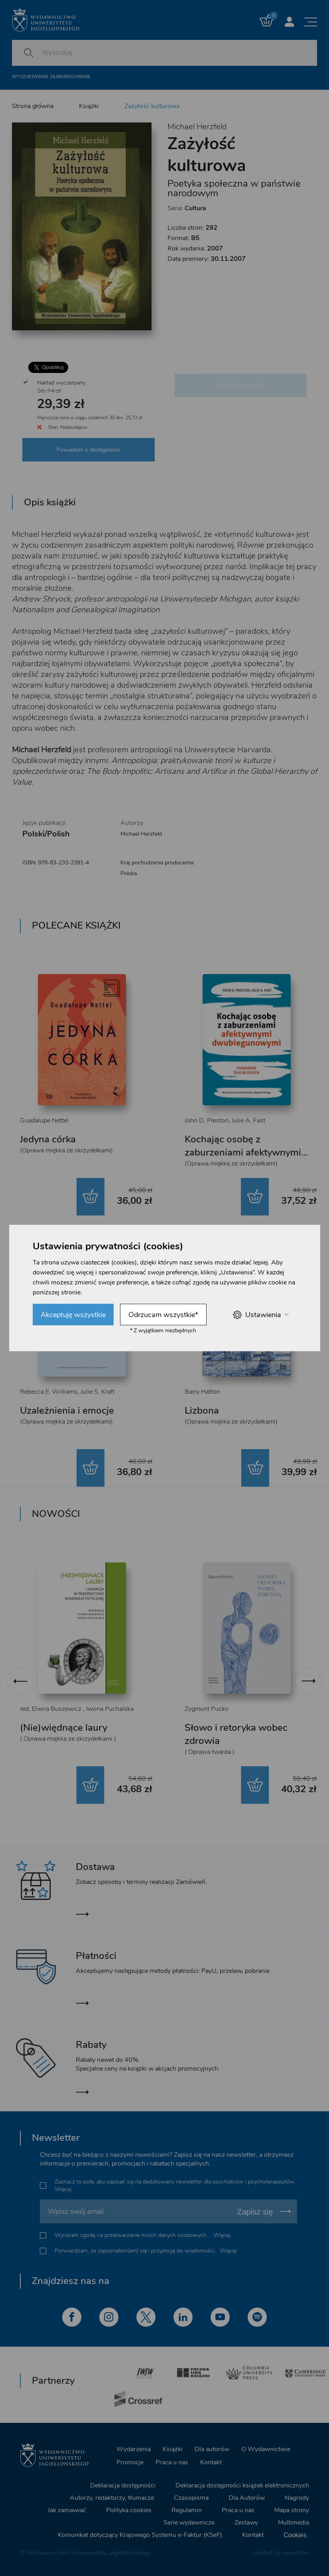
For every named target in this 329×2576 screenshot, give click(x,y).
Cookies (295, 2535)
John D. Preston (207, 1120)
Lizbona (202, 1410)
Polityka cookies (129, 2510)
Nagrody (297, 2497)
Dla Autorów (247, 2497)
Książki (89, 106)
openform (295, 2552)
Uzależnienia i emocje (67, 1410)
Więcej (63, 2189)
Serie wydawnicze (189, 2522)
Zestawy (246, 2522)
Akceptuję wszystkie (73, 1315)
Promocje (130, 2462)
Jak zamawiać (67, 2510)
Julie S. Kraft (97, 1391)
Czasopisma (191, 2497)
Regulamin (186, 2510)
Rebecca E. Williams (48, 1391)
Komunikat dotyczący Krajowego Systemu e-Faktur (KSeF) (140, 2535)
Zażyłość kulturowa (151, 106)
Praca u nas (172, 2462)
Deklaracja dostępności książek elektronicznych (242, 2485)
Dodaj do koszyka (241, 385)
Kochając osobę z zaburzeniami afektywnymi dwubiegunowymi (243, 1152)
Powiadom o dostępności (88, 450)
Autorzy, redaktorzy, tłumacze (112, 2497)
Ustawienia (260, 1315)
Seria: (186, 208)
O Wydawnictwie (265, 2449)
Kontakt (211, 2462)
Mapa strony (291, 2510)
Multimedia (293, 2522)
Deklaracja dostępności (123, 2485)
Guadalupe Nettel (44, 1120)
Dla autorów (212, 2449)
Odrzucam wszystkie (163, 1315)
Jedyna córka (48, 1139)
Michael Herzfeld (197, 126)
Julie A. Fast (248, 1120)
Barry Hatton (202, 1391)
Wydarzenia (133, 2449)
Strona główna (32, 106)
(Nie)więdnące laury (63, 1727)
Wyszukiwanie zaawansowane (51, 77)
